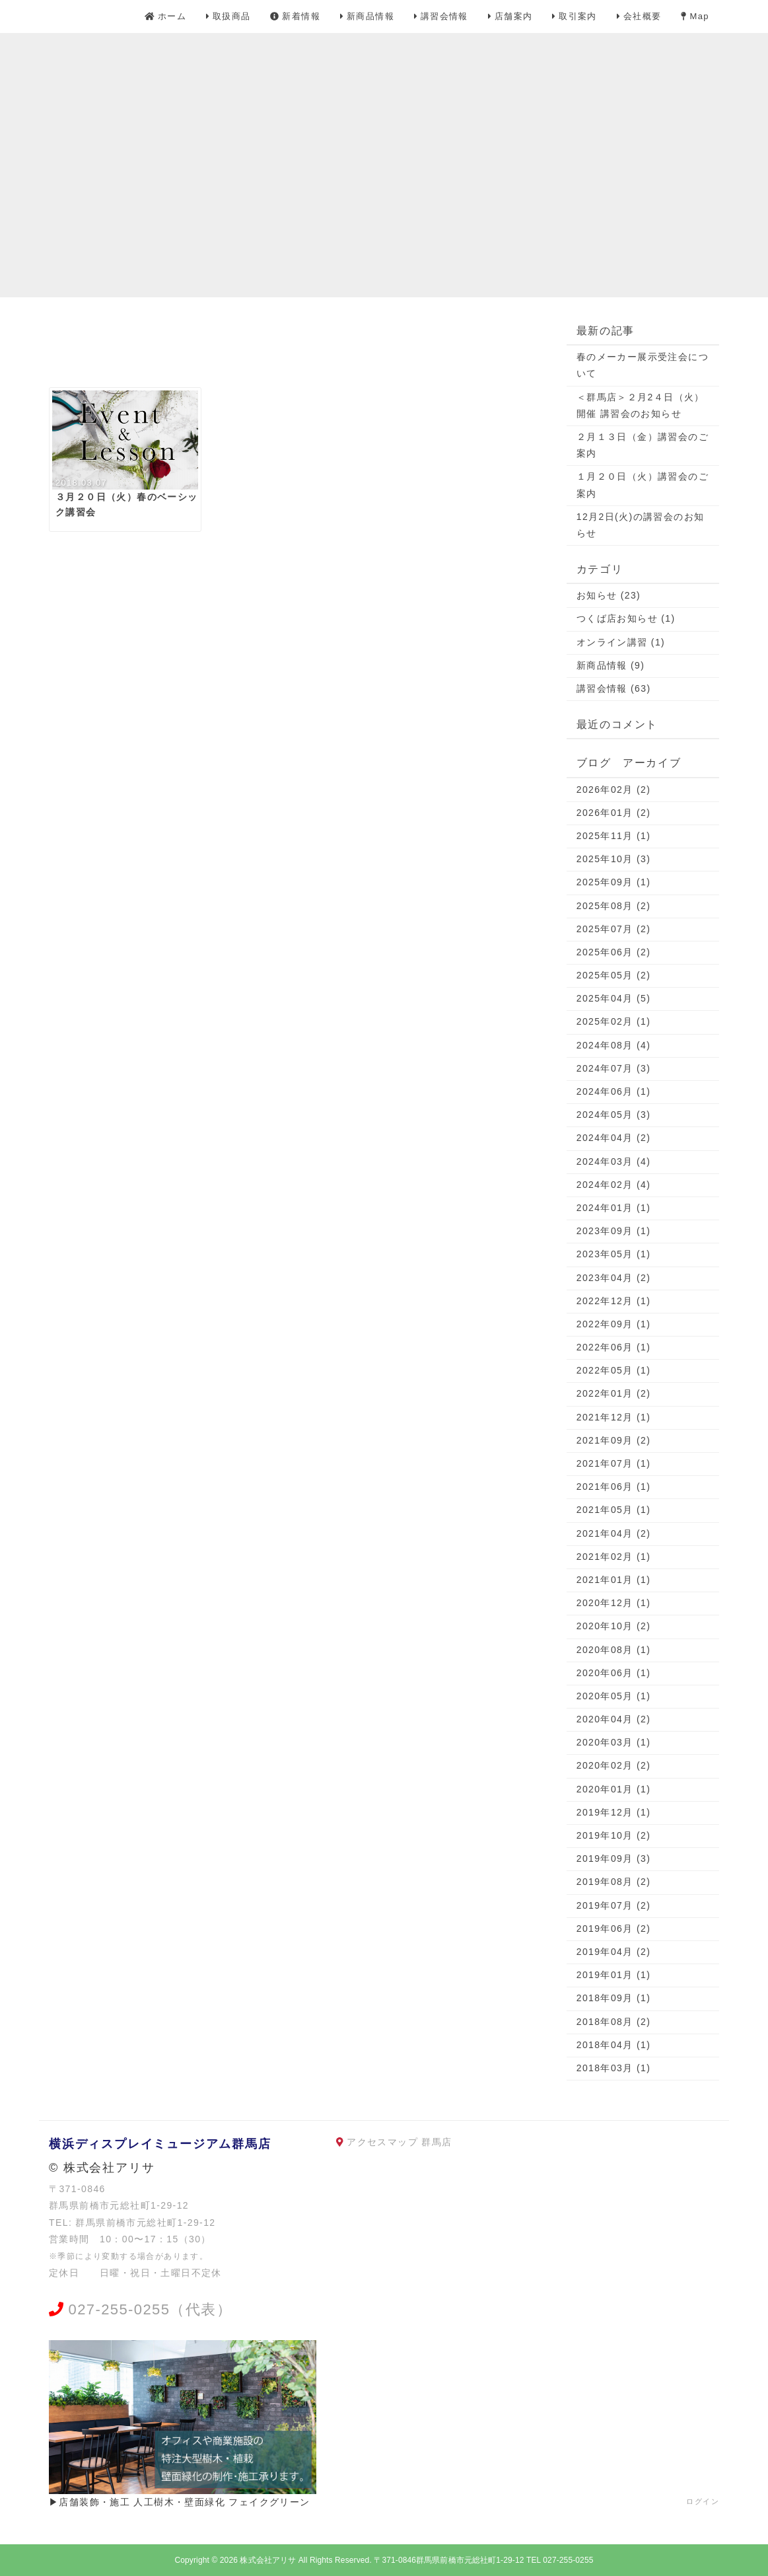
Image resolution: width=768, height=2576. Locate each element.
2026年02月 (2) (613, 789)
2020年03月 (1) (613, 1742)
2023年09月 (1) (613, 1231)
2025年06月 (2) (613, 952)
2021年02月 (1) (613, 1556)
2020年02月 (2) (613, 1765)
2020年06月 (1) (613, 1673)
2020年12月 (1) (613, 1603)
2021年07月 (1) (613, 1463)
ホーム (165, 16)
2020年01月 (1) (613, 1789)
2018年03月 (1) (613, 2068)
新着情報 (295, 16)
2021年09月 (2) (613, 1440)
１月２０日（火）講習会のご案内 (642, 484)
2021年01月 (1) (613, 1579)
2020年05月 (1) (613, 1696)
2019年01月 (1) (613, 1974)
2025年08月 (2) (613, 906)
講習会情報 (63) (613, 688)
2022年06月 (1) (613, 1347)
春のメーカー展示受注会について (642, 365)
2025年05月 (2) (613, 975)
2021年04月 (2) (613, 1533)
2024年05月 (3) (613, 1114)
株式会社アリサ (268, 2560)
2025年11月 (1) (613, 835)
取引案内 (574, 16)
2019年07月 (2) (613, 1905)
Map (695, 16)
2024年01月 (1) (613, 1207)
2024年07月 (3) (613, 1068)
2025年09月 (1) (613, 882)
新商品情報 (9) (610, 665)
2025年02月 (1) (613, 1021)
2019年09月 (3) (613, 1858)
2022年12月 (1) (613, 1301)
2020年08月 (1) (613, 1649)
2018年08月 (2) (613, 2021)
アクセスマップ (382, 2142)
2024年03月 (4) (613, 1161)
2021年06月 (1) (613, 1486)
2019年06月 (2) (613, 1928)
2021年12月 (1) (613, 1417)
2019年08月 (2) (613, 1881)
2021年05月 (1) (613, 1509)
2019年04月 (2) (613, 1951)
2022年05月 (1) (613, 1370)
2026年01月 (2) (613, 812)
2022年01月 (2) (613, 1393)
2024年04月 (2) (613, 1137)
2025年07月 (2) (613, 929)
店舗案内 (510, 16)
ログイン (702, 2501)
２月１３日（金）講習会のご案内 (642, 445)
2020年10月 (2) (613, 1626)
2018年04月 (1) (613, 2045)
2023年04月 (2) (613, 1277)
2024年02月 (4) (613, 1184)
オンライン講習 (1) (620, 642)
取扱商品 (228, 16)
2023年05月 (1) (613, 1254)
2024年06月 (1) (613, 1091)
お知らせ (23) (608, 595)
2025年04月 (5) (613, 998)
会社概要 (639, 16)
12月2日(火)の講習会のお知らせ (640, 524)
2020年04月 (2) (613, 1719)
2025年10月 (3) (613, 859)
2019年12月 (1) (613, 1812)
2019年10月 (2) (613, 1835)
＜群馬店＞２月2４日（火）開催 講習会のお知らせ (640, 405)
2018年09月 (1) (613, 1998)
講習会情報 (441, 16)
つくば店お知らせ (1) (626, 618)
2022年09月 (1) (613, 1324)
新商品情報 (367, 16)
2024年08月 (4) (613, 1045)
